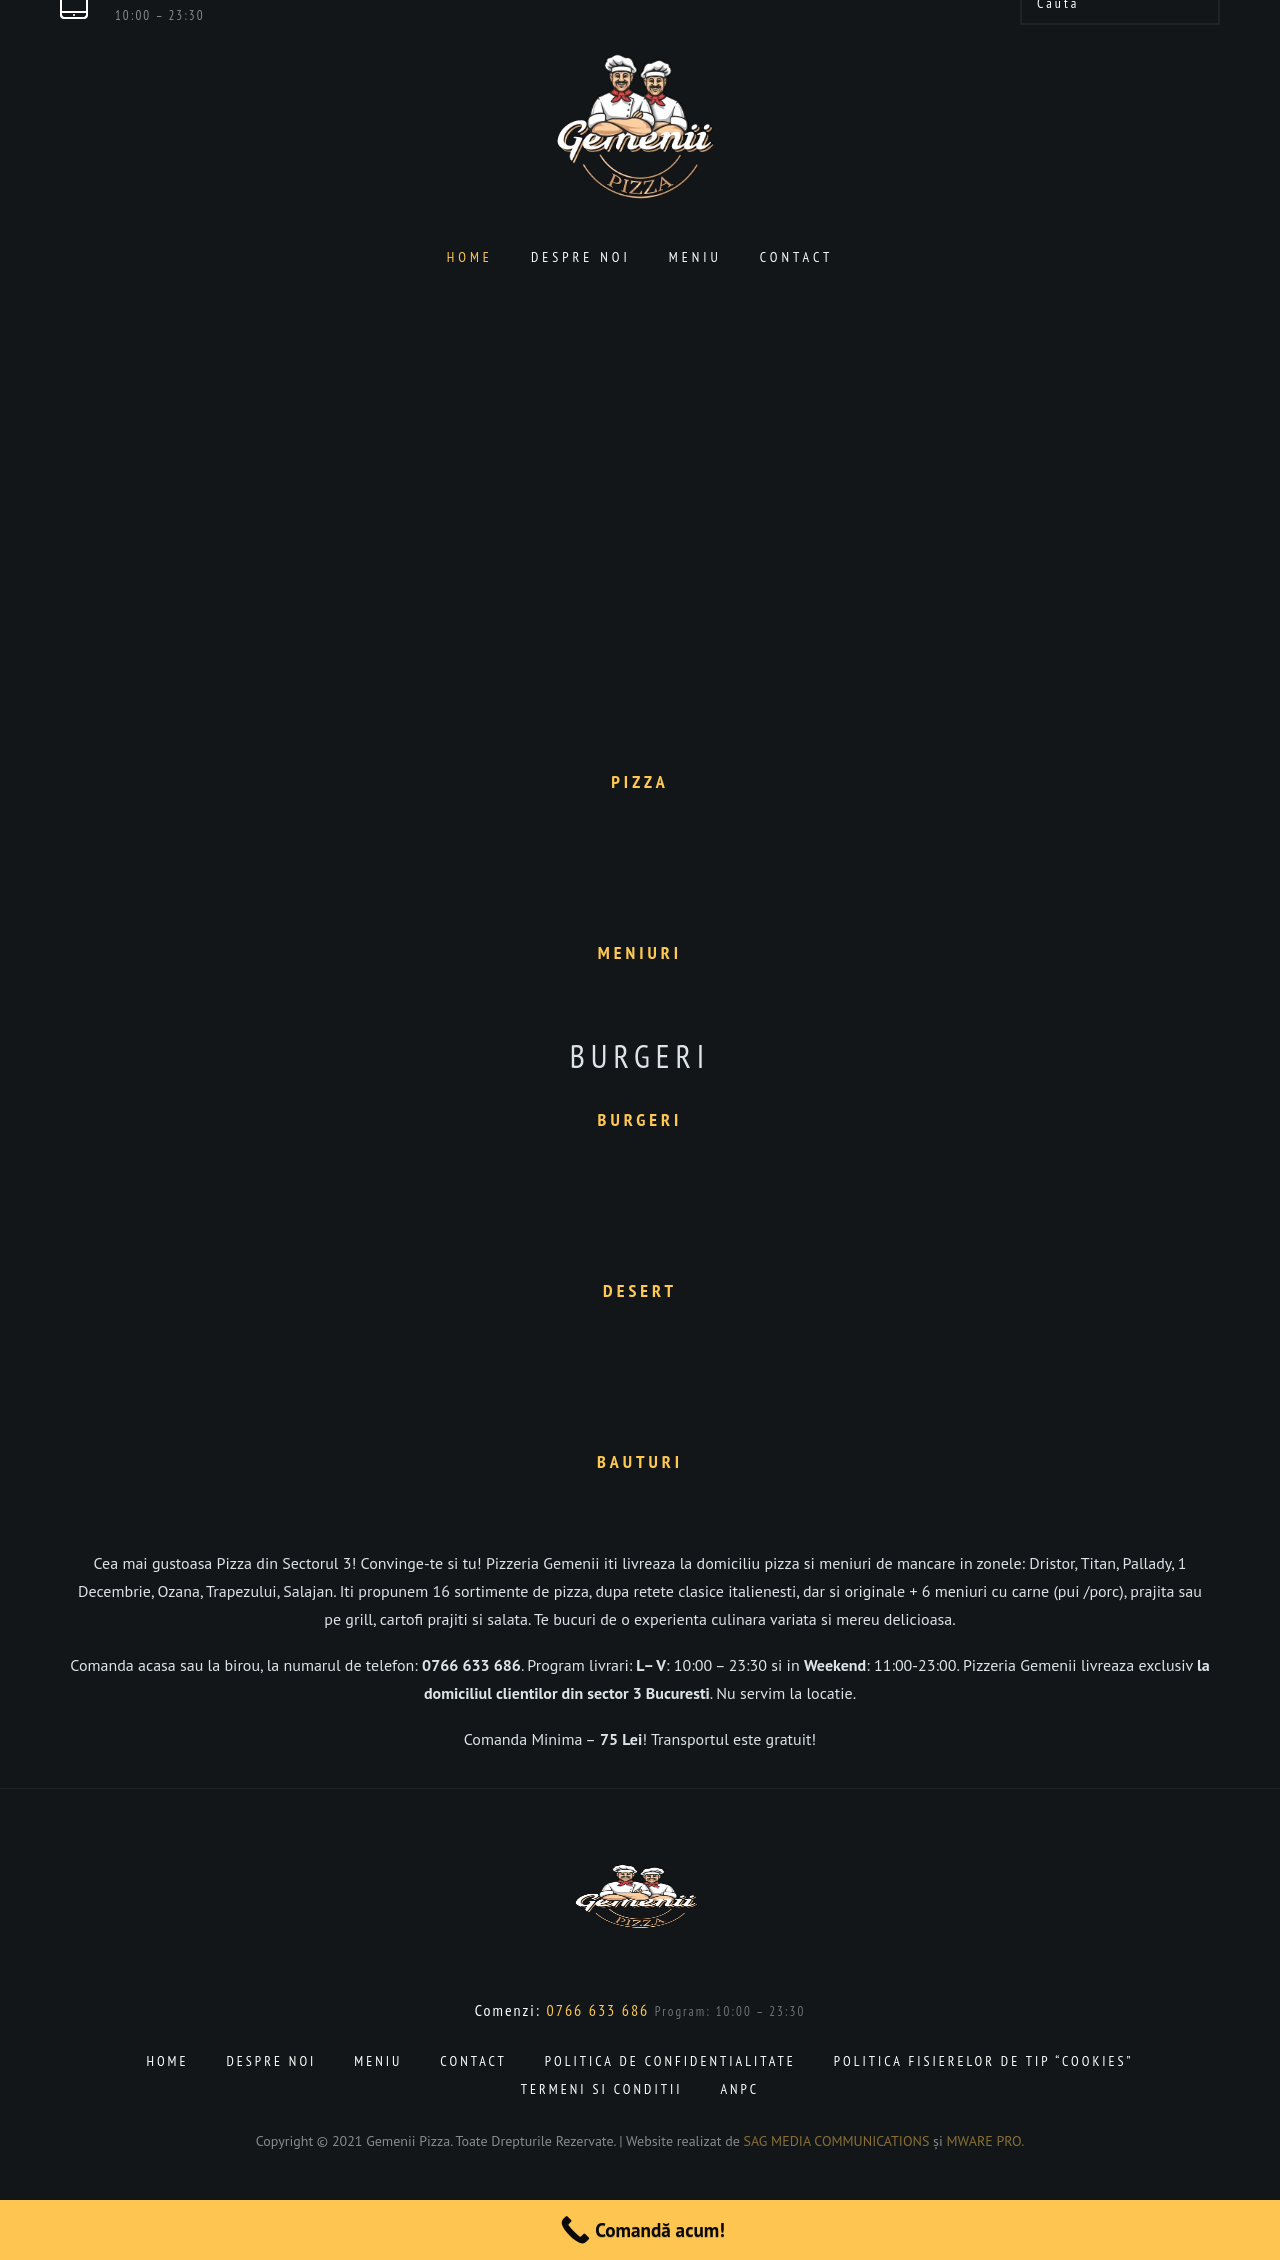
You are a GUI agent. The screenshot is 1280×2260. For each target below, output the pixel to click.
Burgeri (640, 1056)
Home (470, 257)
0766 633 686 (598, 2010)
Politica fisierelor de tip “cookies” (984, 2061)
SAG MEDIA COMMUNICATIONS (837, 2141)
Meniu (695, 257)
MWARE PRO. (986, 2141)
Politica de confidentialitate (670, 2061)
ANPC (739, 2089)
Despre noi (581, 257)
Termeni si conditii (602, 2089)
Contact (796, 257)
